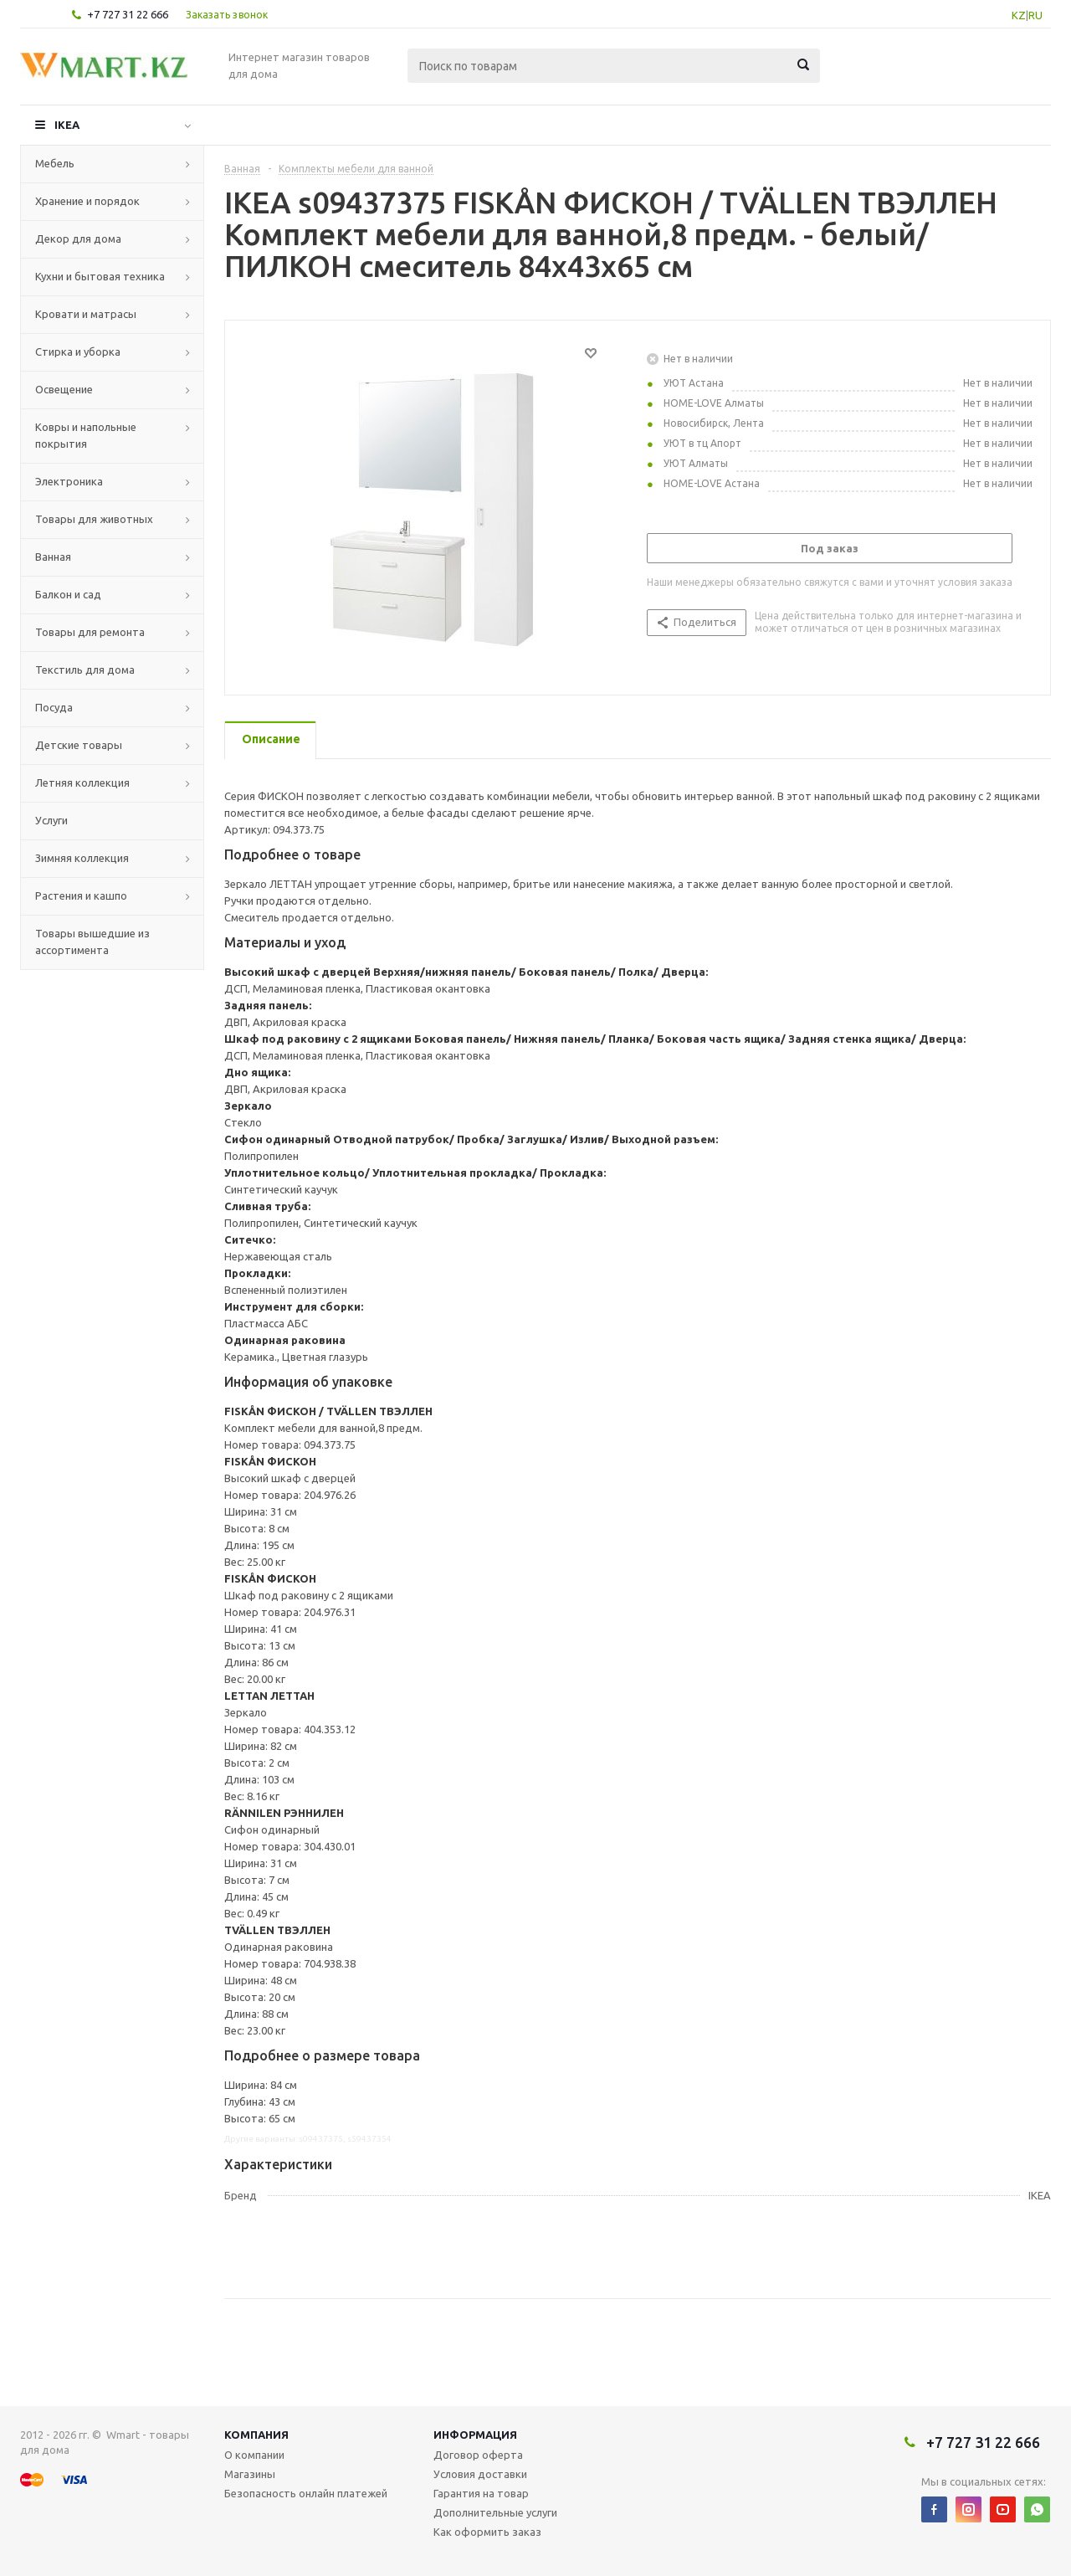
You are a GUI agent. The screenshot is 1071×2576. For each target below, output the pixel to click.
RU (1035, 15)
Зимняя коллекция (82, 858)
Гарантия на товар (481, 2493)
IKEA (66, 125)
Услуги (51, 820)
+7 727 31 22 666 (127, 14)
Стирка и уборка (77, 351)
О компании (254, 2455)
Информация (475, 2434)
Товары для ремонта (90, 632)
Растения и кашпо (81, 895)
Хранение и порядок (87, 201)
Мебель (54, 163)
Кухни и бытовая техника (100, 276)
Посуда (54, 707)
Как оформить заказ (487, 2532)
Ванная (53, 556)
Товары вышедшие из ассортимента (92, 941)
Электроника (69, 481)
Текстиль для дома (85, 669)
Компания (256, 2434)
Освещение (64, 389)
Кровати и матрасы (85, 314)
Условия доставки (480, 2474)
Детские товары (78, 745)
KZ (1019, 15)
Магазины (249, 2474)
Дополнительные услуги (495, 2512)
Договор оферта (478, 2455)
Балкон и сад (68, 594)
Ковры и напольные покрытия (85, 435)
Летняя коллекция (82, 782)
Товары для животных (94, 519)
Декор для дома (78, 238)
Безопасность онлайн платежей (305, 2493)
